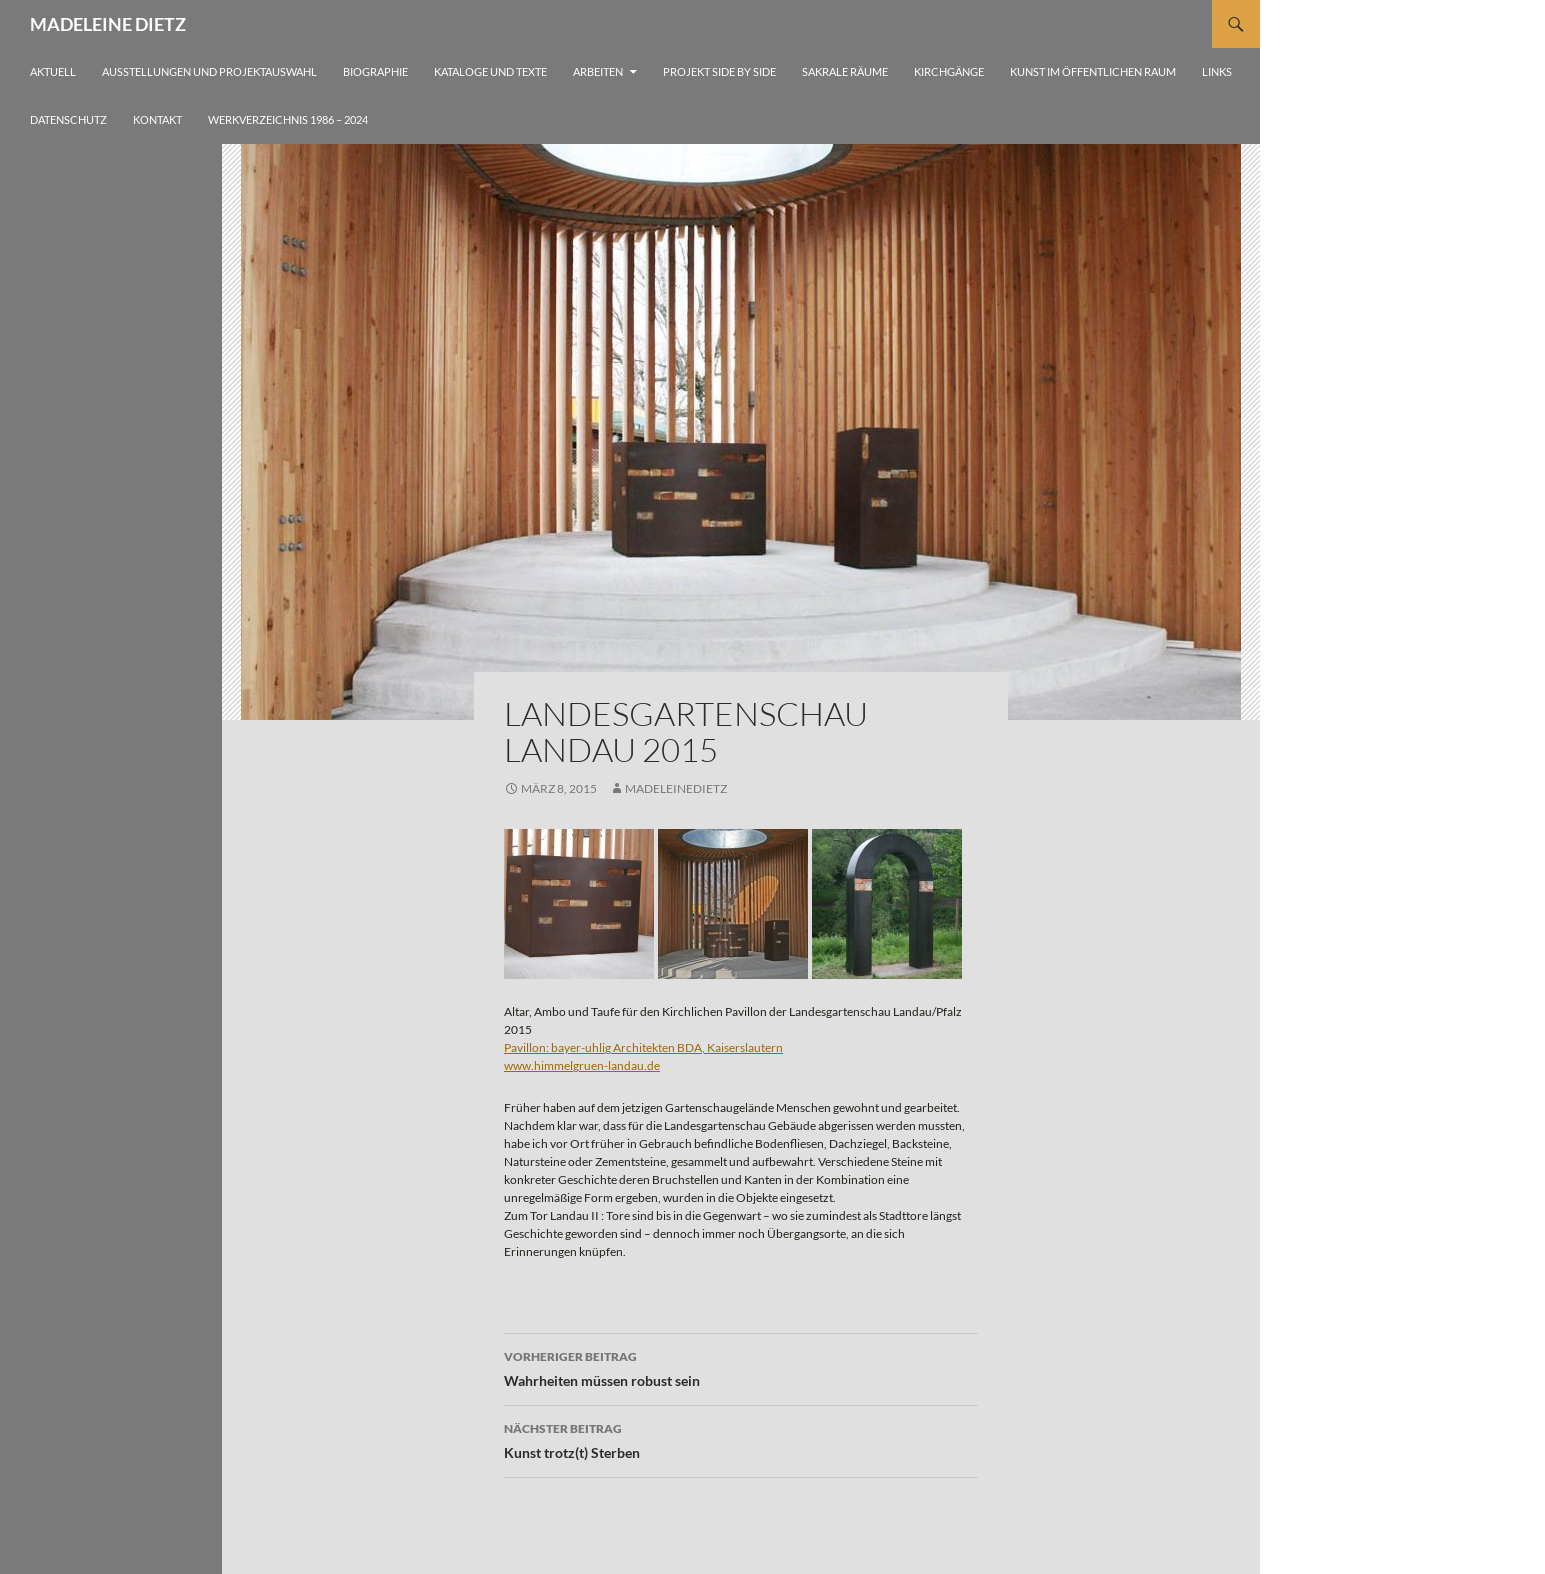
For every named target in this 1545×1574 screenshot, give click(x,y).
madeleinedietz (676, 788)
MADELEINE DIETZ (108, 24)
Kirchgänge (949, 71)
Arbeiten (598, 71)
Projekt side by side (719, 71)
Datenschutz (68, 119)
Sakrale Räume (845, 71)
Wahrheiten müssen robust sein (741, 1367)
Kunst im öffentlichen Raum (1093, 71)
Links (1217, 71)
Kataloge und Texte (490, 71)
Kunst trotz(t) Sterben (741, 1439)
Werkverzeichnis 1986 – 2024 (288, 119)
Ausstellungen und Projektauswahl (209, 71)
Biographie (375, 71)
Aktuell (53, 71)
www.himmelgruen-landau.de (582, 1065)
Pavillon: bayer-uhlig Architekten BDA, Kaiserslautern (643, 1047)
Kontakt (157, 119)
